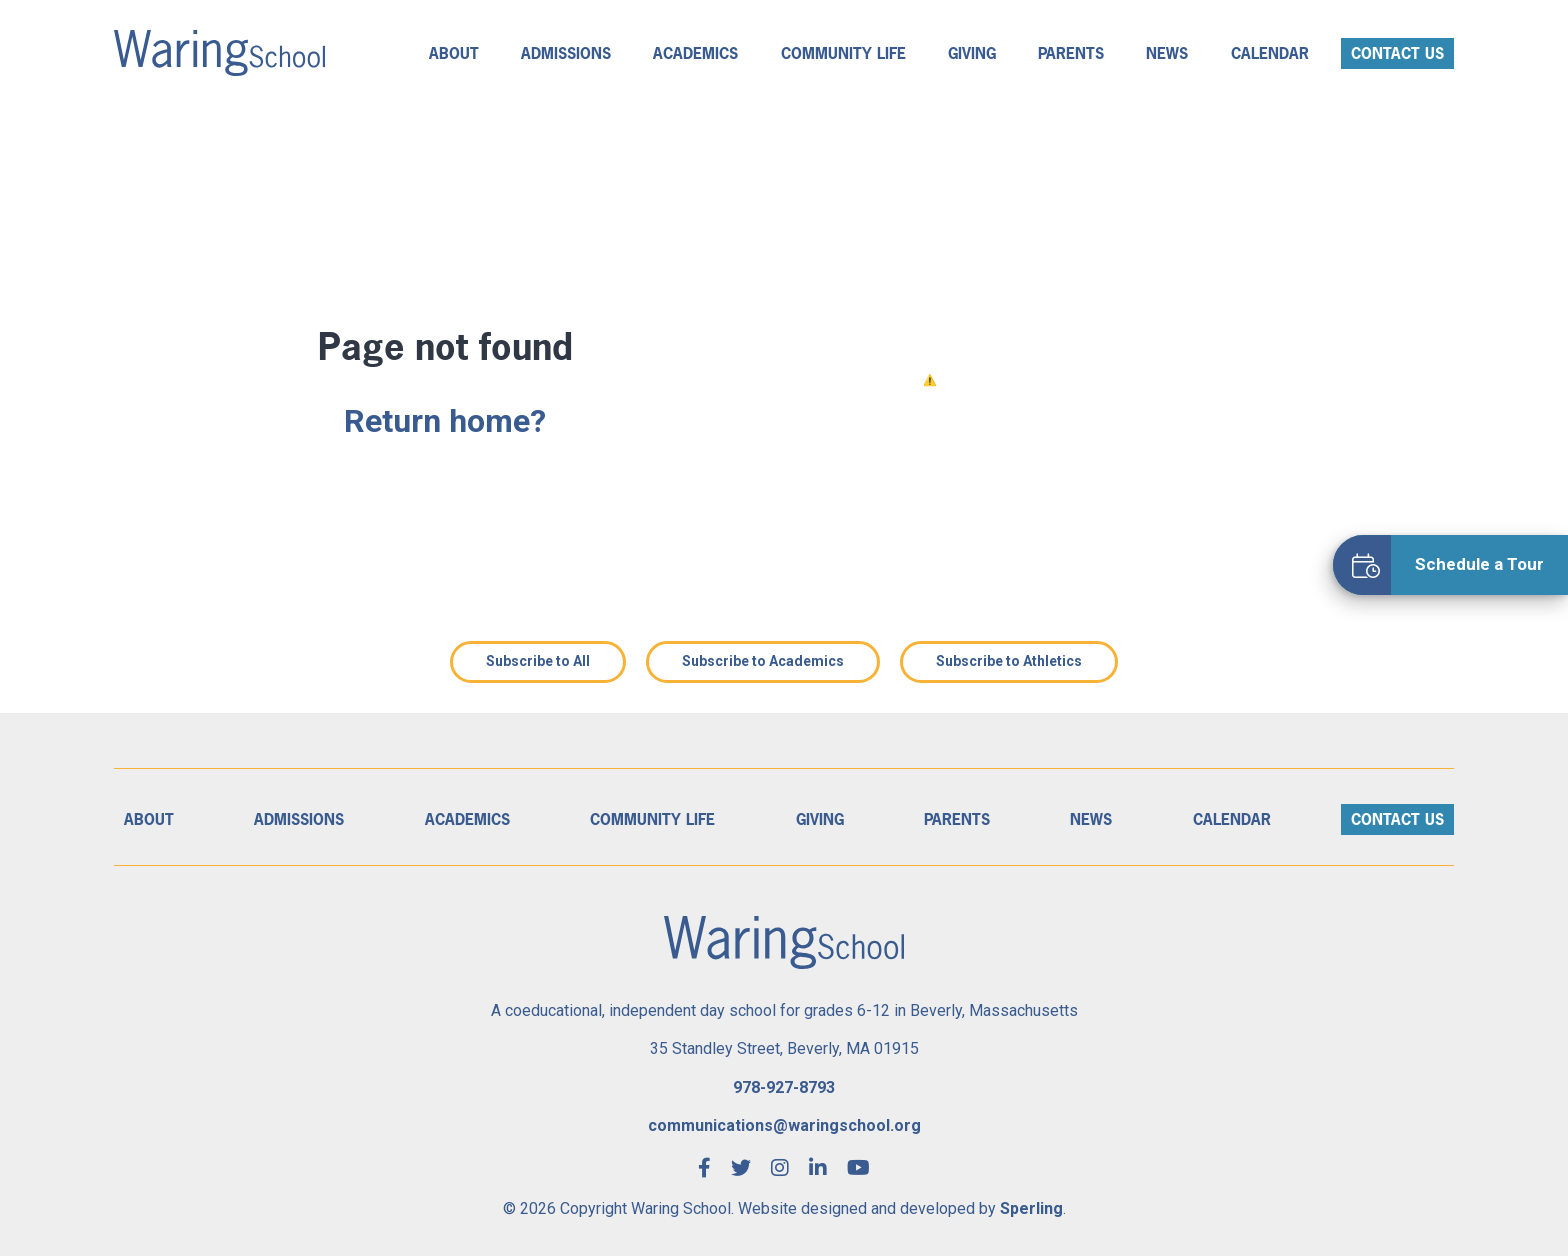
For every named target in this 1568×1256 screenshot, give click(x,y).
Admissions (566, 53)
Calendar (1270, 53)
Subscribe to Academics (763, 661)
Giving (972, 53)
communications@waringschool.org (784, 1125)
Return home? (445, 421)
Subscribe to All (538, 661)
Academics (695, 53)
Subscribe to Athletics (1009, 661)
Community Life (843, 53)
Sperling (1031, 1208)
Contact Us (1397, 53)
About (454, 53)
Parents (1071, 53)
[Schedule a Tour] (1450, 565)
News (1167, 53)
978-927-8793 (784, 1087)
